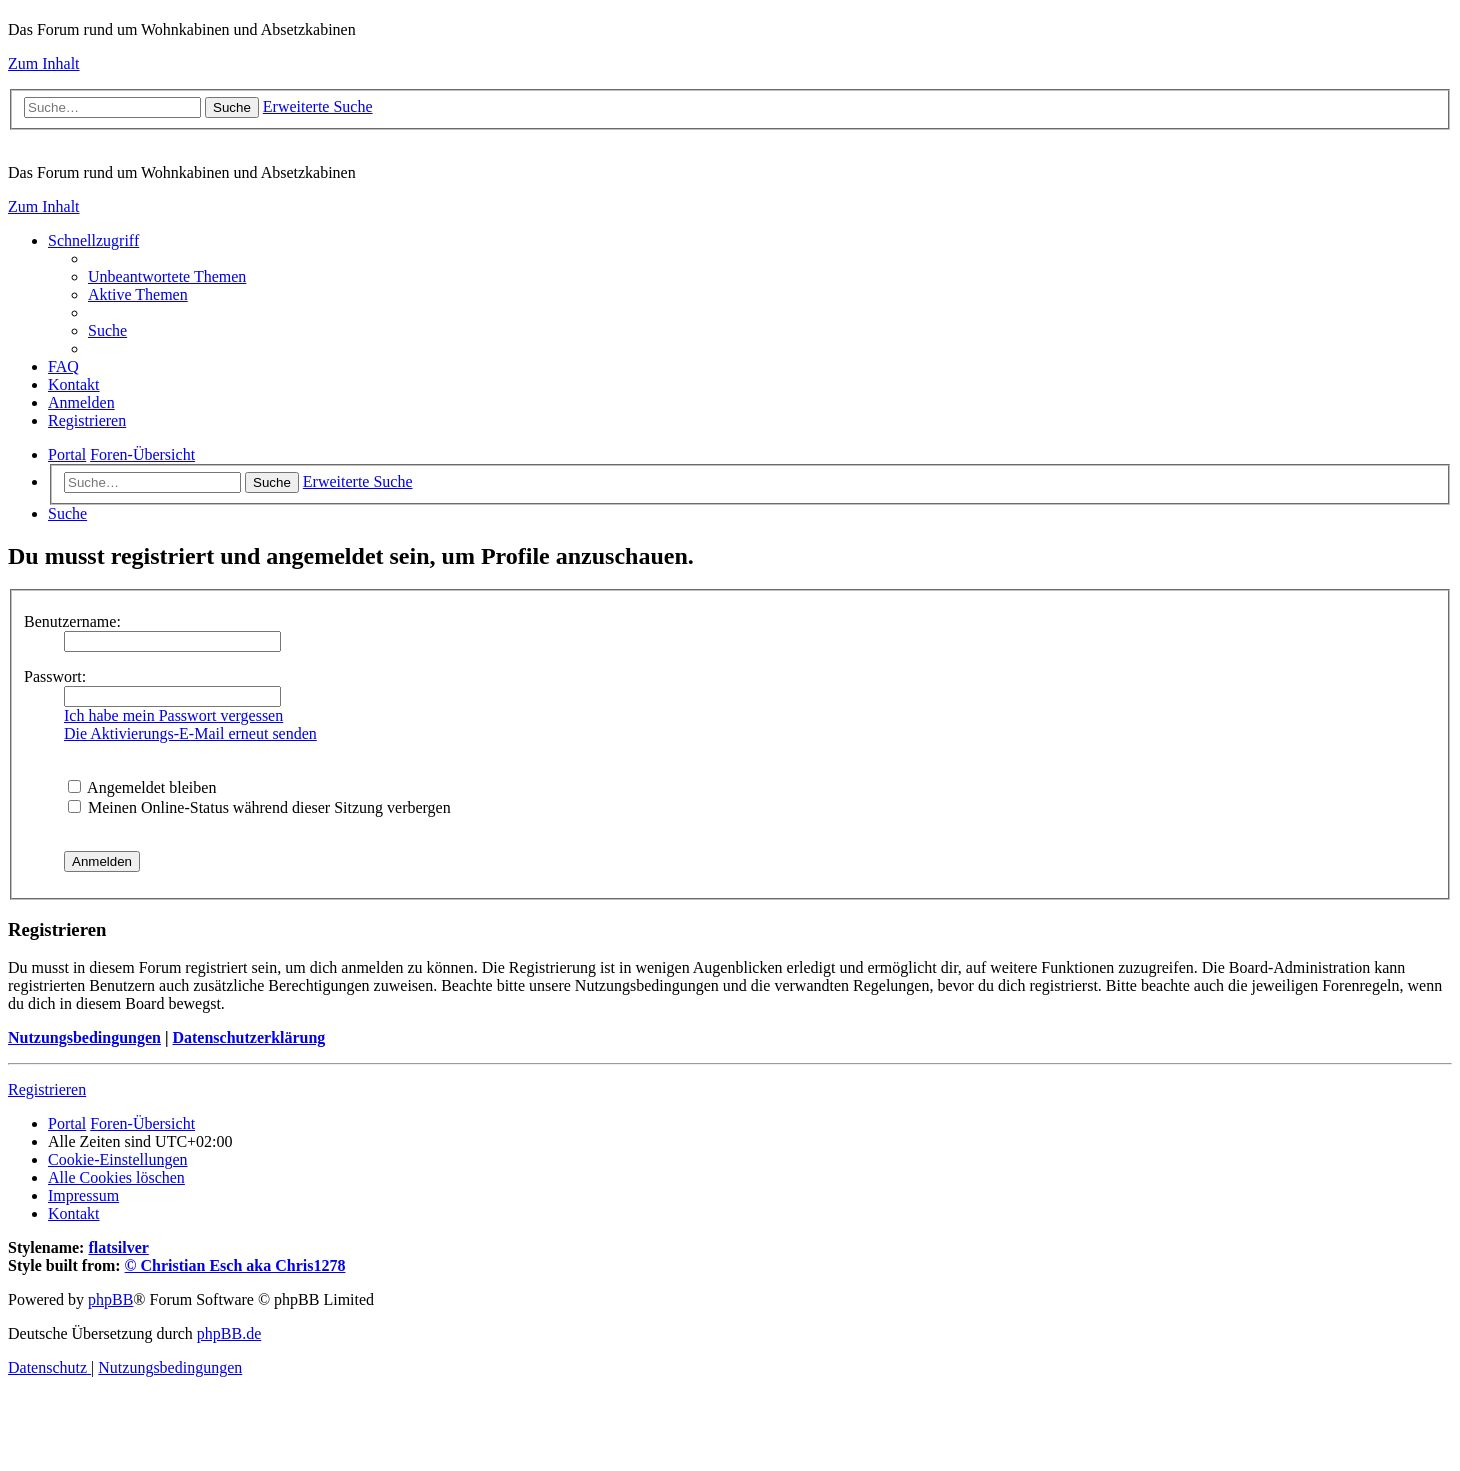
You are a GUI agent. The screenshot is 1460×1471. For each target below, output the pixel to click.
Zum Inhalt (44, 63)
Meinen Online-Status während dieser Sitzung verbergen (259, 807)
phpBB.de (229, 1333)
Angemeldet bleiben (142, 787)
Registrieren (47, 1089)
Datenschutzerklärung (248, 1037)
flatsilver (118, 1247)
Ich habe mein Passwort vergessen (173, 715)
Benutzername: (72, 621)
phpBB (110, 1299)
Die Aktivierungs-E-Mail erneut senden (190, 733)
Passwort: (55, 676)
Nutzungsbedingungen (84, 1037)
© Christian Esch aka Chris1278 (235, 1265)
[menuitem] (167, 276)
